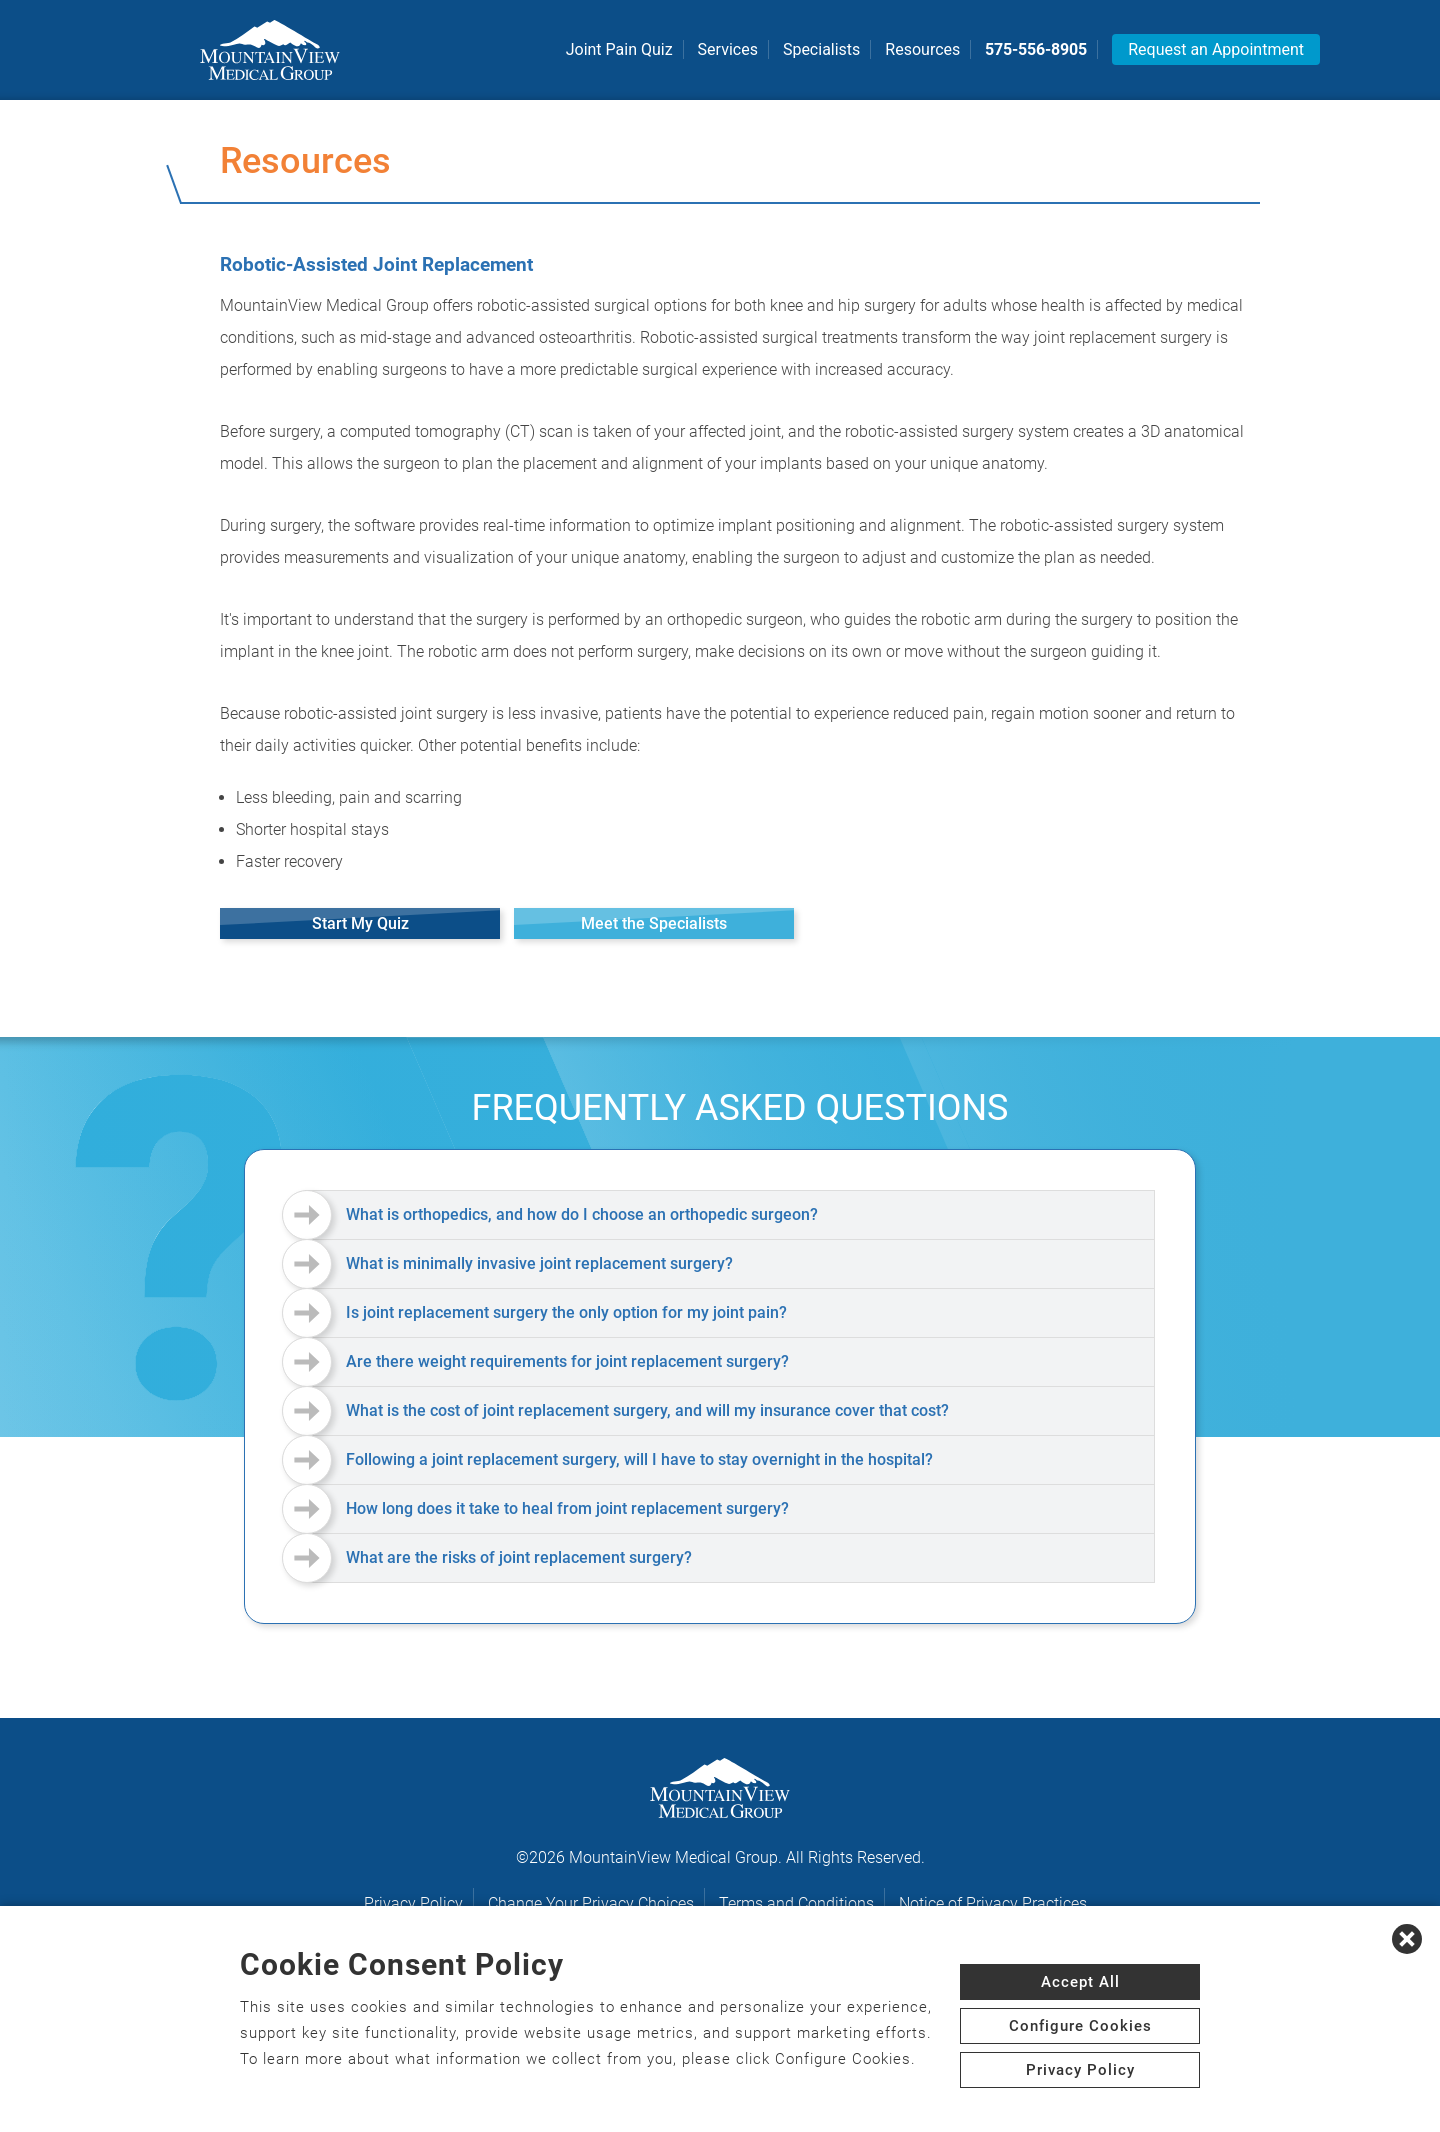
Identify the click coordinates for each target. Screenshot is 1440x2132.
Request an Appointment (1216, 49)
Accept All (1080, 1982)
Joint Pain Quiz (619, 49)
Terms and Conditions (796, 1903)
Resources (922, 49)
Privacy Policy (413, 1903)
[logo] (270, 50)
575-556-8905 (1036, 49)
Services (728, 49)
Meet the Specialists (654, 923)
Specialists (821, 49)
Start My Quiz (360, 923)
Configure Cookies (1080, 2026)
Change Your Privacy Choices (591, 1903)
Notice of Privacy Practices (993, 1903)
